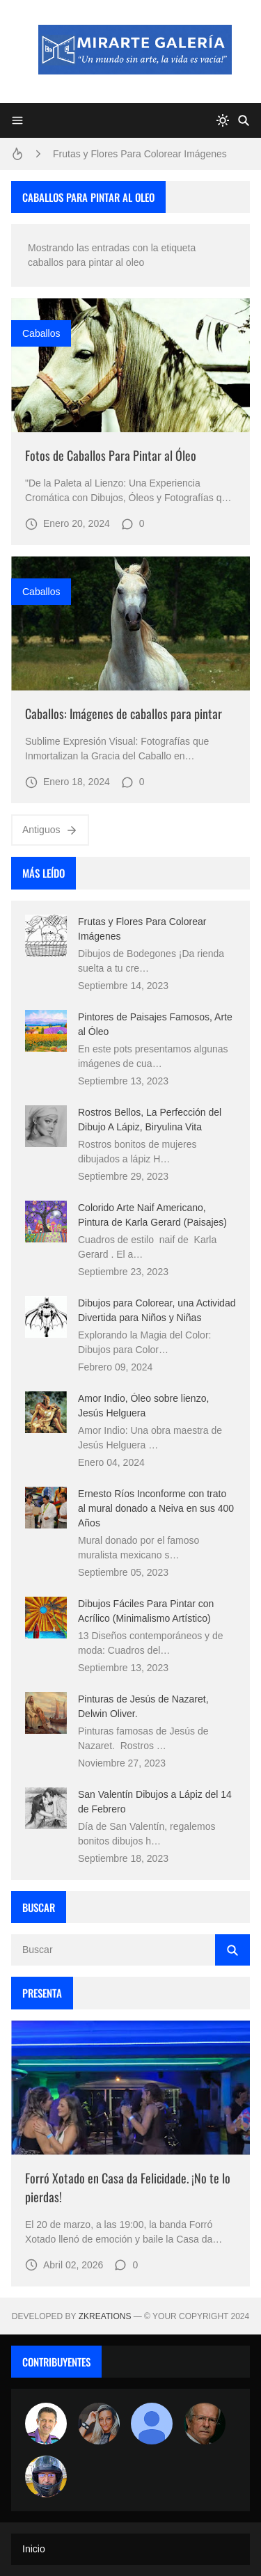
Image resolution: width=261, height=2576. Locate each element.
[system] (222, 120)
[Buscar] (243, 120)
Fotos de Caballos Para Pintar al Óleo (110, 455)
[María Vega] (152, 2423)
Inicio (33, 2548)
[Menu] (17, 120)
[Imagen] (130, 365)
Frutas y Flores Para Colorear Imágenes (140, 153)
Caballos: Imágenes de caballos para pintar (123, 713)
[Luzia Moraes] (99, 2423)
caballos (41, 333)
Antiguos (50, 830)
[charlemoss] (205, 2423)
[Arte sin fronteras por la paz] (46, 2423)
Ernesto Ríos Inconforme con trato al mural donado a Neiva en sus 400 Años (156, 1508)
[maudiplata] (46, 2476)
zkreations (105, 2316)
